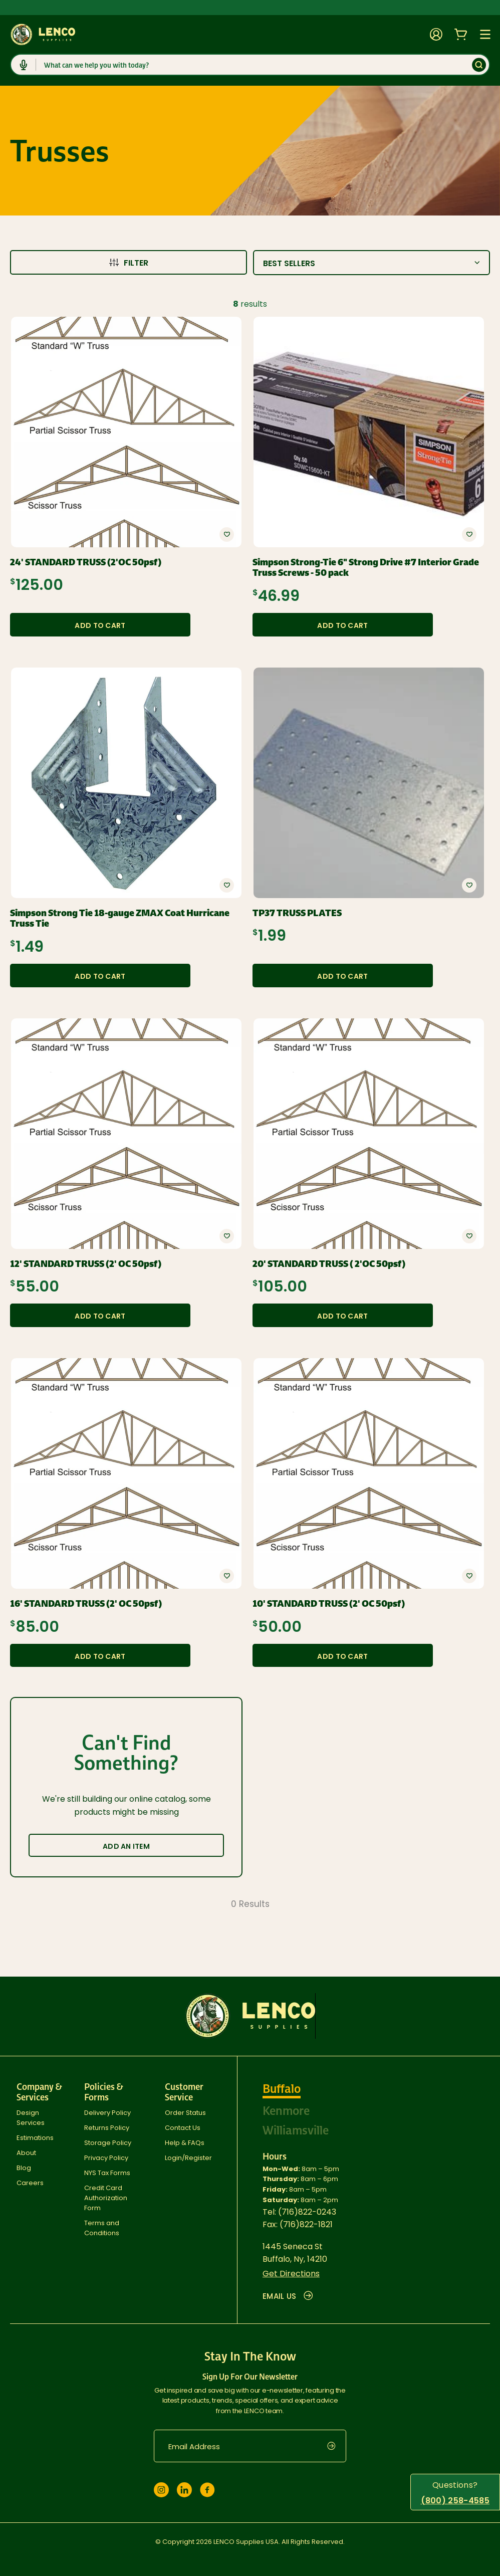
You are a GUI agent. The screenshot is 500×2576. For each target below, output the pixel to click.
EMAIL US (288, 2296)
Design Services (31, 2117)
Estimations (35, 2137)
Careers (30, 2183)
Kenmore (286, 2110)
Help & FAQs (184, 2143)
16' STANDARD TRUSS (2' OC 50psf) (86, 1603)
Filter (128, 263)
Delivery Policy (107, 2112)
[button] (227, 534)
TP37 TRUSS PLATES (297, 913)
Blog (24, 2168)
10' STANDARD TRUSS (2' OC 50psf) (329, 1603)
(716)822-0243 (307, 2212)
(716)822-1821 (306, 2224)
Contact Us (182, 2127)
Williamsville (296, 2130)
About (26, 2153)
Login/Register (188, 2158)
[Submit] (479, 65)
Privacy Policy (106, 2158)
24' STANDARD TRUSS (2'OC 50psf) (85, 562)
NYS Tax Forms (107, 2173)
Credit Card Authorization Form (105, 2198)
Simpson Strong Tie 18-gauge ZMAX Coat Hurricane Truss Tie (119, 918)
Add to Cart (100, 625)
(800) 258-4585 (455, 2500)
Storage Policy (107, 2143)
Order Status (185, 2112)
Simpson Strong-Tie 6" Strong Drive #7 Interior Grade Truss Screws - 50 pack (366, 567)
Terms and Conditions (101, 2228)
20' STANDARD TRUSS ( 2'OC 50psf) (329, 1263)
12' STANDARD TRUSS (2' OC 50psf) (85, 1263)
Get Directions (291, 2273)
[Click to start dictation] (23, 65)
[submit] (336, 2446)
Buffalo (282, 2088)
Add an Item (126, 1846)
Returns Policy (106, 2127)
